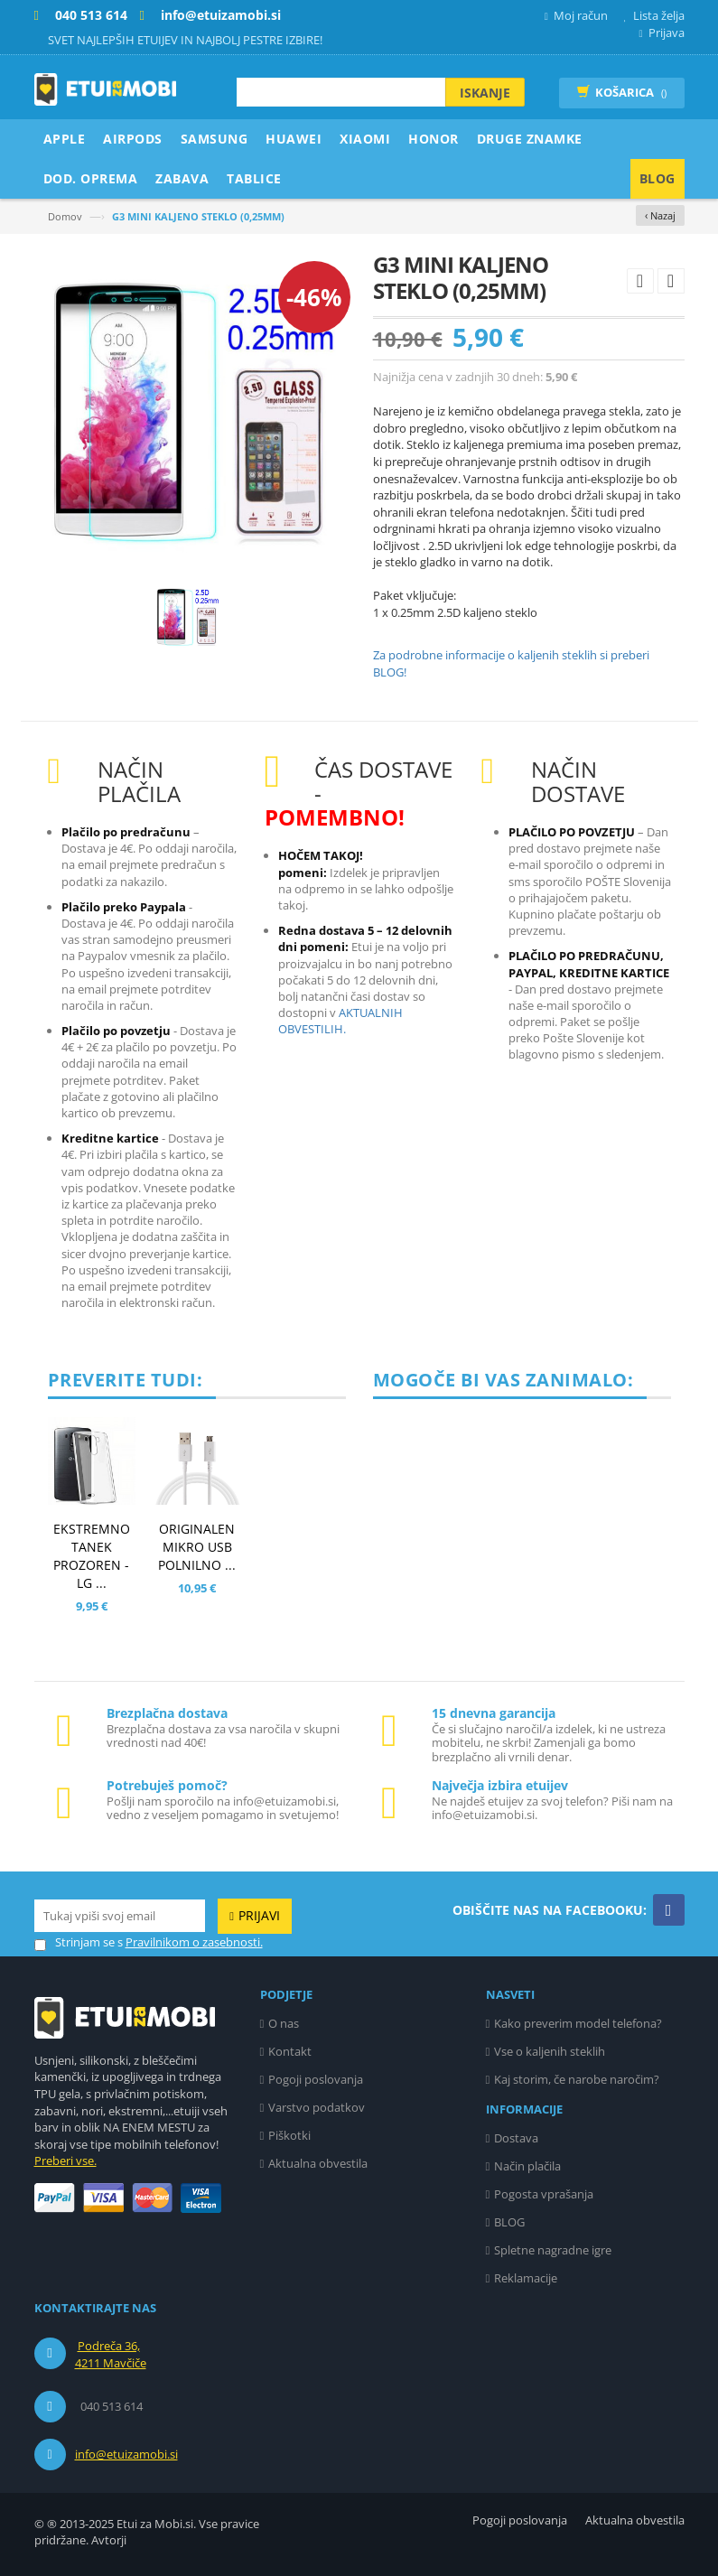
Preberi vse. (65, 2160)
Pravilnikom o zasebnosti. (194, 1942)
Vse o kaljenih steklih (549, 2051)
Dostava (516, 2138)
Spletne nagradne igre (552, 2250)
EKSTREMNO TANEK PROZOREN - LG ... (91, 1555)
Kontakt (290, 2051)
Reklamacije (525, 2278)
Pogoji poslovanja (315, 2079)
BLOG (509, 2222)
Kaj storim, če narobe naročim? (576, 2079)
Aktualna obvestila (318, 2163)
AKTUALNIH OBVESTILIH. (340, 1020)
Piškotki (289, 2135)
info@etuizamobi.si (126, 2454)
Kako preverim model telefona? (578, 2023)
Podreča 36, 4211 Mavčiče (110, 2355)
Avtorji (108, 2540)
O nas (283, 2023)
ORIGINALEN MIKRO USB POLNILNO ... (197, 1546)
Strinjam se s (78, 1942)
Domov (65, 216)
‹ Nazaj (660, 215)
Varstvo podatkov (316, 2107)
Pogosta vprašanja (543, 2194)
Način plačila (527, 2166)
